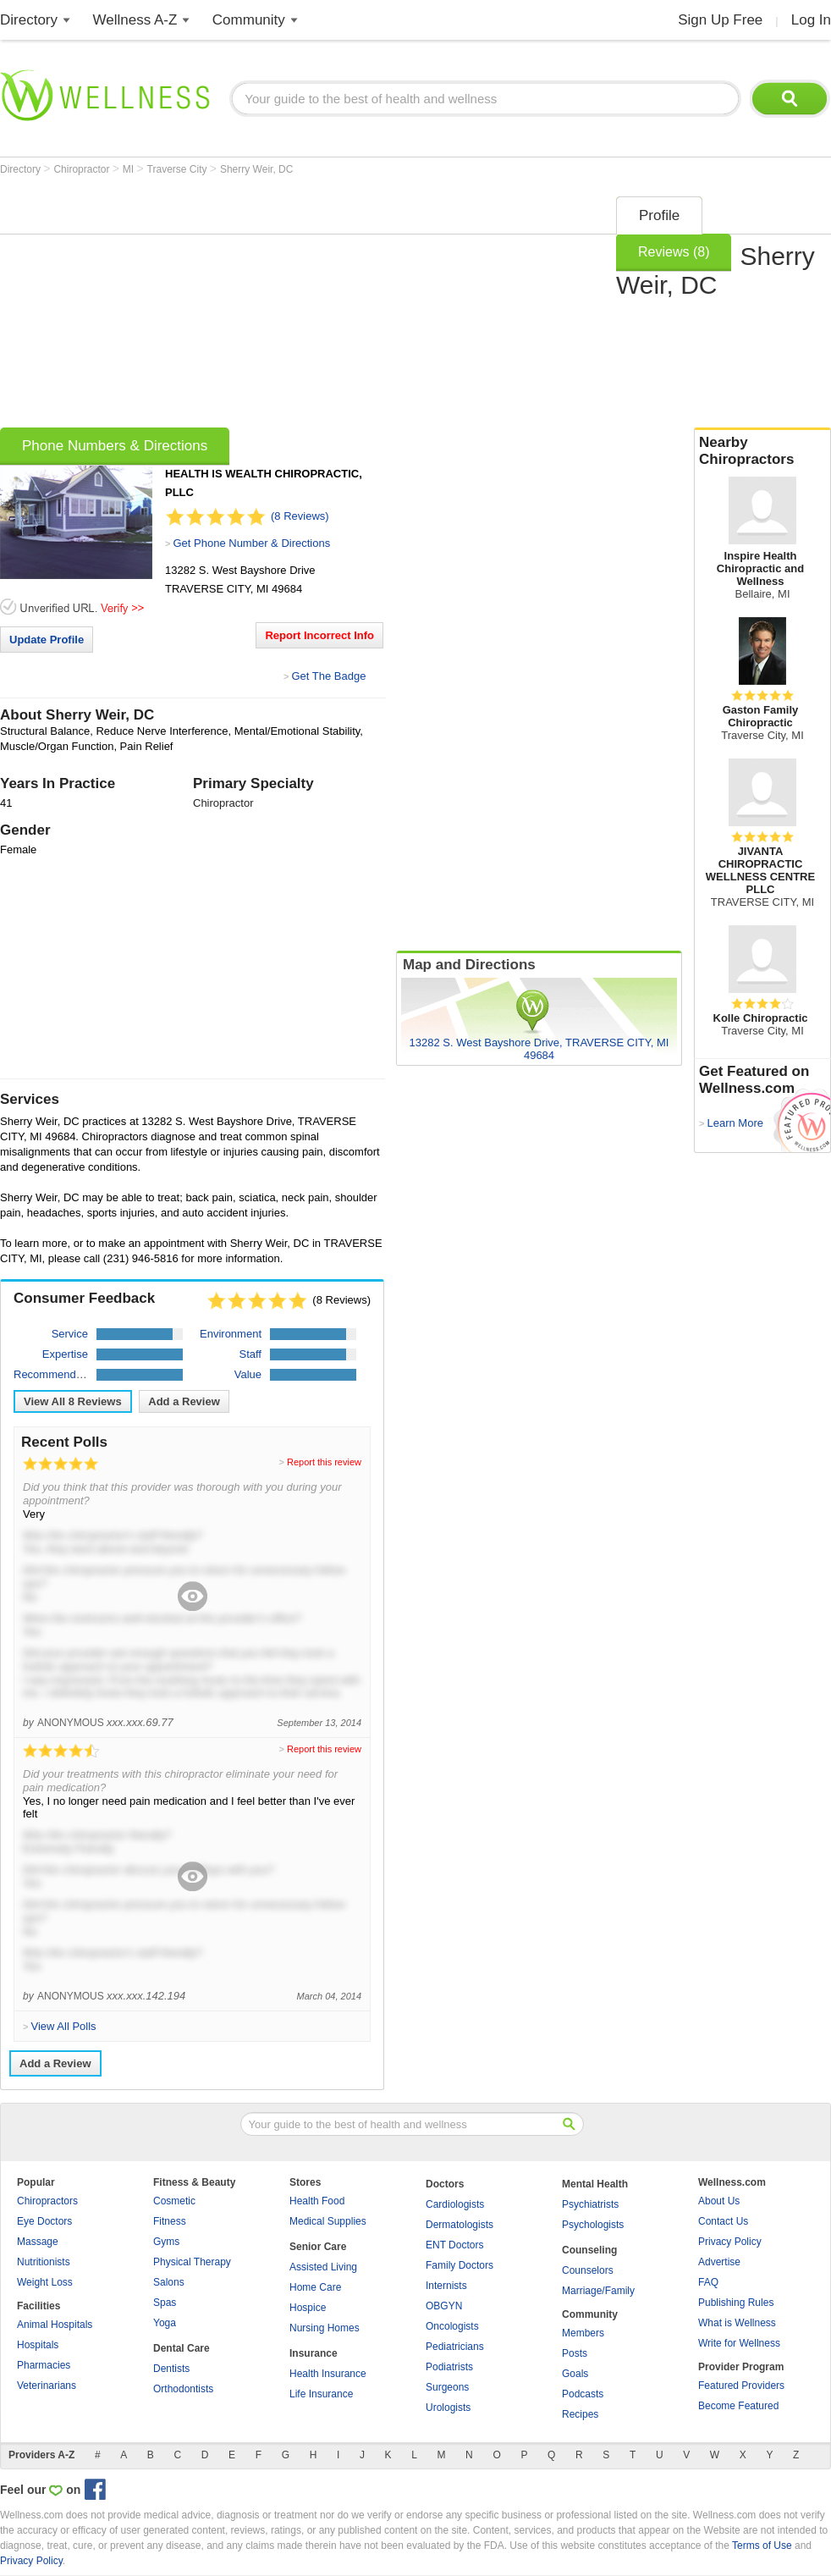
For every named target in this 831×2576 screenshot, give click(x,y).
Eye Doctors (44, 2221)
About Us (719, 2201)
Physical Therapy (192, 2262)
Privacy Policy (730, 2242)
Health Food (316, 2201)
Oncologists (452, 2326)
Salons (168, 2282)
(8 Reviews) (300, 516)
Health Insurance (327, 2374)
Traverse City (178, 169)
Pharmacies (43, 2365)
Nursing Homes (324, 2328)
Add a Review (184, 1401)
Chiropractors (47, 2201)
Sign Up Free (720, 20)
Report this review (324, 1462)
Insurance (313, 2353)
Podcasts (582, 2394)
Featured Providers (741, 2385)
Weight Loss (45, 2282)
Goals (575, 2374)
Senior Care (317, 2247)
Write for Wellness (739, 2343)
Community (248, 20)
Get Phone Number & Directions (251, 543)
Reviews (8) (673, 252)
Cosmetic (174, 2201)
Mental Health (595, 2184)
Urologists (448, 2407)
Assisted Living (323, 2267)
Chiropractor (82, 169)
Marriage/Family (598, 2291)
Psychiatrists (590, 2204)
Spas (164, 2302)
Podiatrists (449, 2367)
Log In (811, 20)
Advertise (719, 2262)
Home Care (315, 2287)
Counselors (588, 2270)
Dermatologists (459, 2225)
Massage (37, 2242)
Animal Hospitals (54, 2325)
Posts (574, 2353)
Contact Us (723, 2221)
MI (130, 169)
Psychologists (593, 2225)
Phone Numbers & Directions (114, 446)
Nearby (762, 451)
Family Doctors (459, 2265)
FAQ (708, 2282)
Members (583, 2333)
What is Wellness (737, 2323)
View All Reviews (73, 1401)
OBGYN (444, 2306)
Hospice (307, 2308)
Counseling (589, 2250)
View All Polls (63, 2026)
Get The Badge (328, 676)
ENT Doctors (454, 2245)
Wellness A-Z (135, 20)
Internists (446, 2286)
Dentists (171, 2369)
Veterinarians (46, 2385)
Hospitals (37, 2345)
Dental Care (181, 2348)
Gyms (166, 2242)
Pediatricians (455, 2347)
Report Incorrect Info (319, 635)
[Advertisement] (261, 306)
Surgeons (447, 2387)
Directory (29, 20)
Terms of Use (762, 2545)
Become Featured (738, 2406)
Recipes (580, 2414)
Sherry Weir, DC (256, 169)
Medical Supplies (327, 2221)
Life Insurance (321, 2394)
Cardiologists (455, 2204)
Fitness (169, 2221)
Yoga (164, 2323)
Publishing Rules (735, 2302)
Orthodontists (183, 2389)
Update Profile (46, 639)
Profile (659, 215)
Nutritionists (43, 2262)
